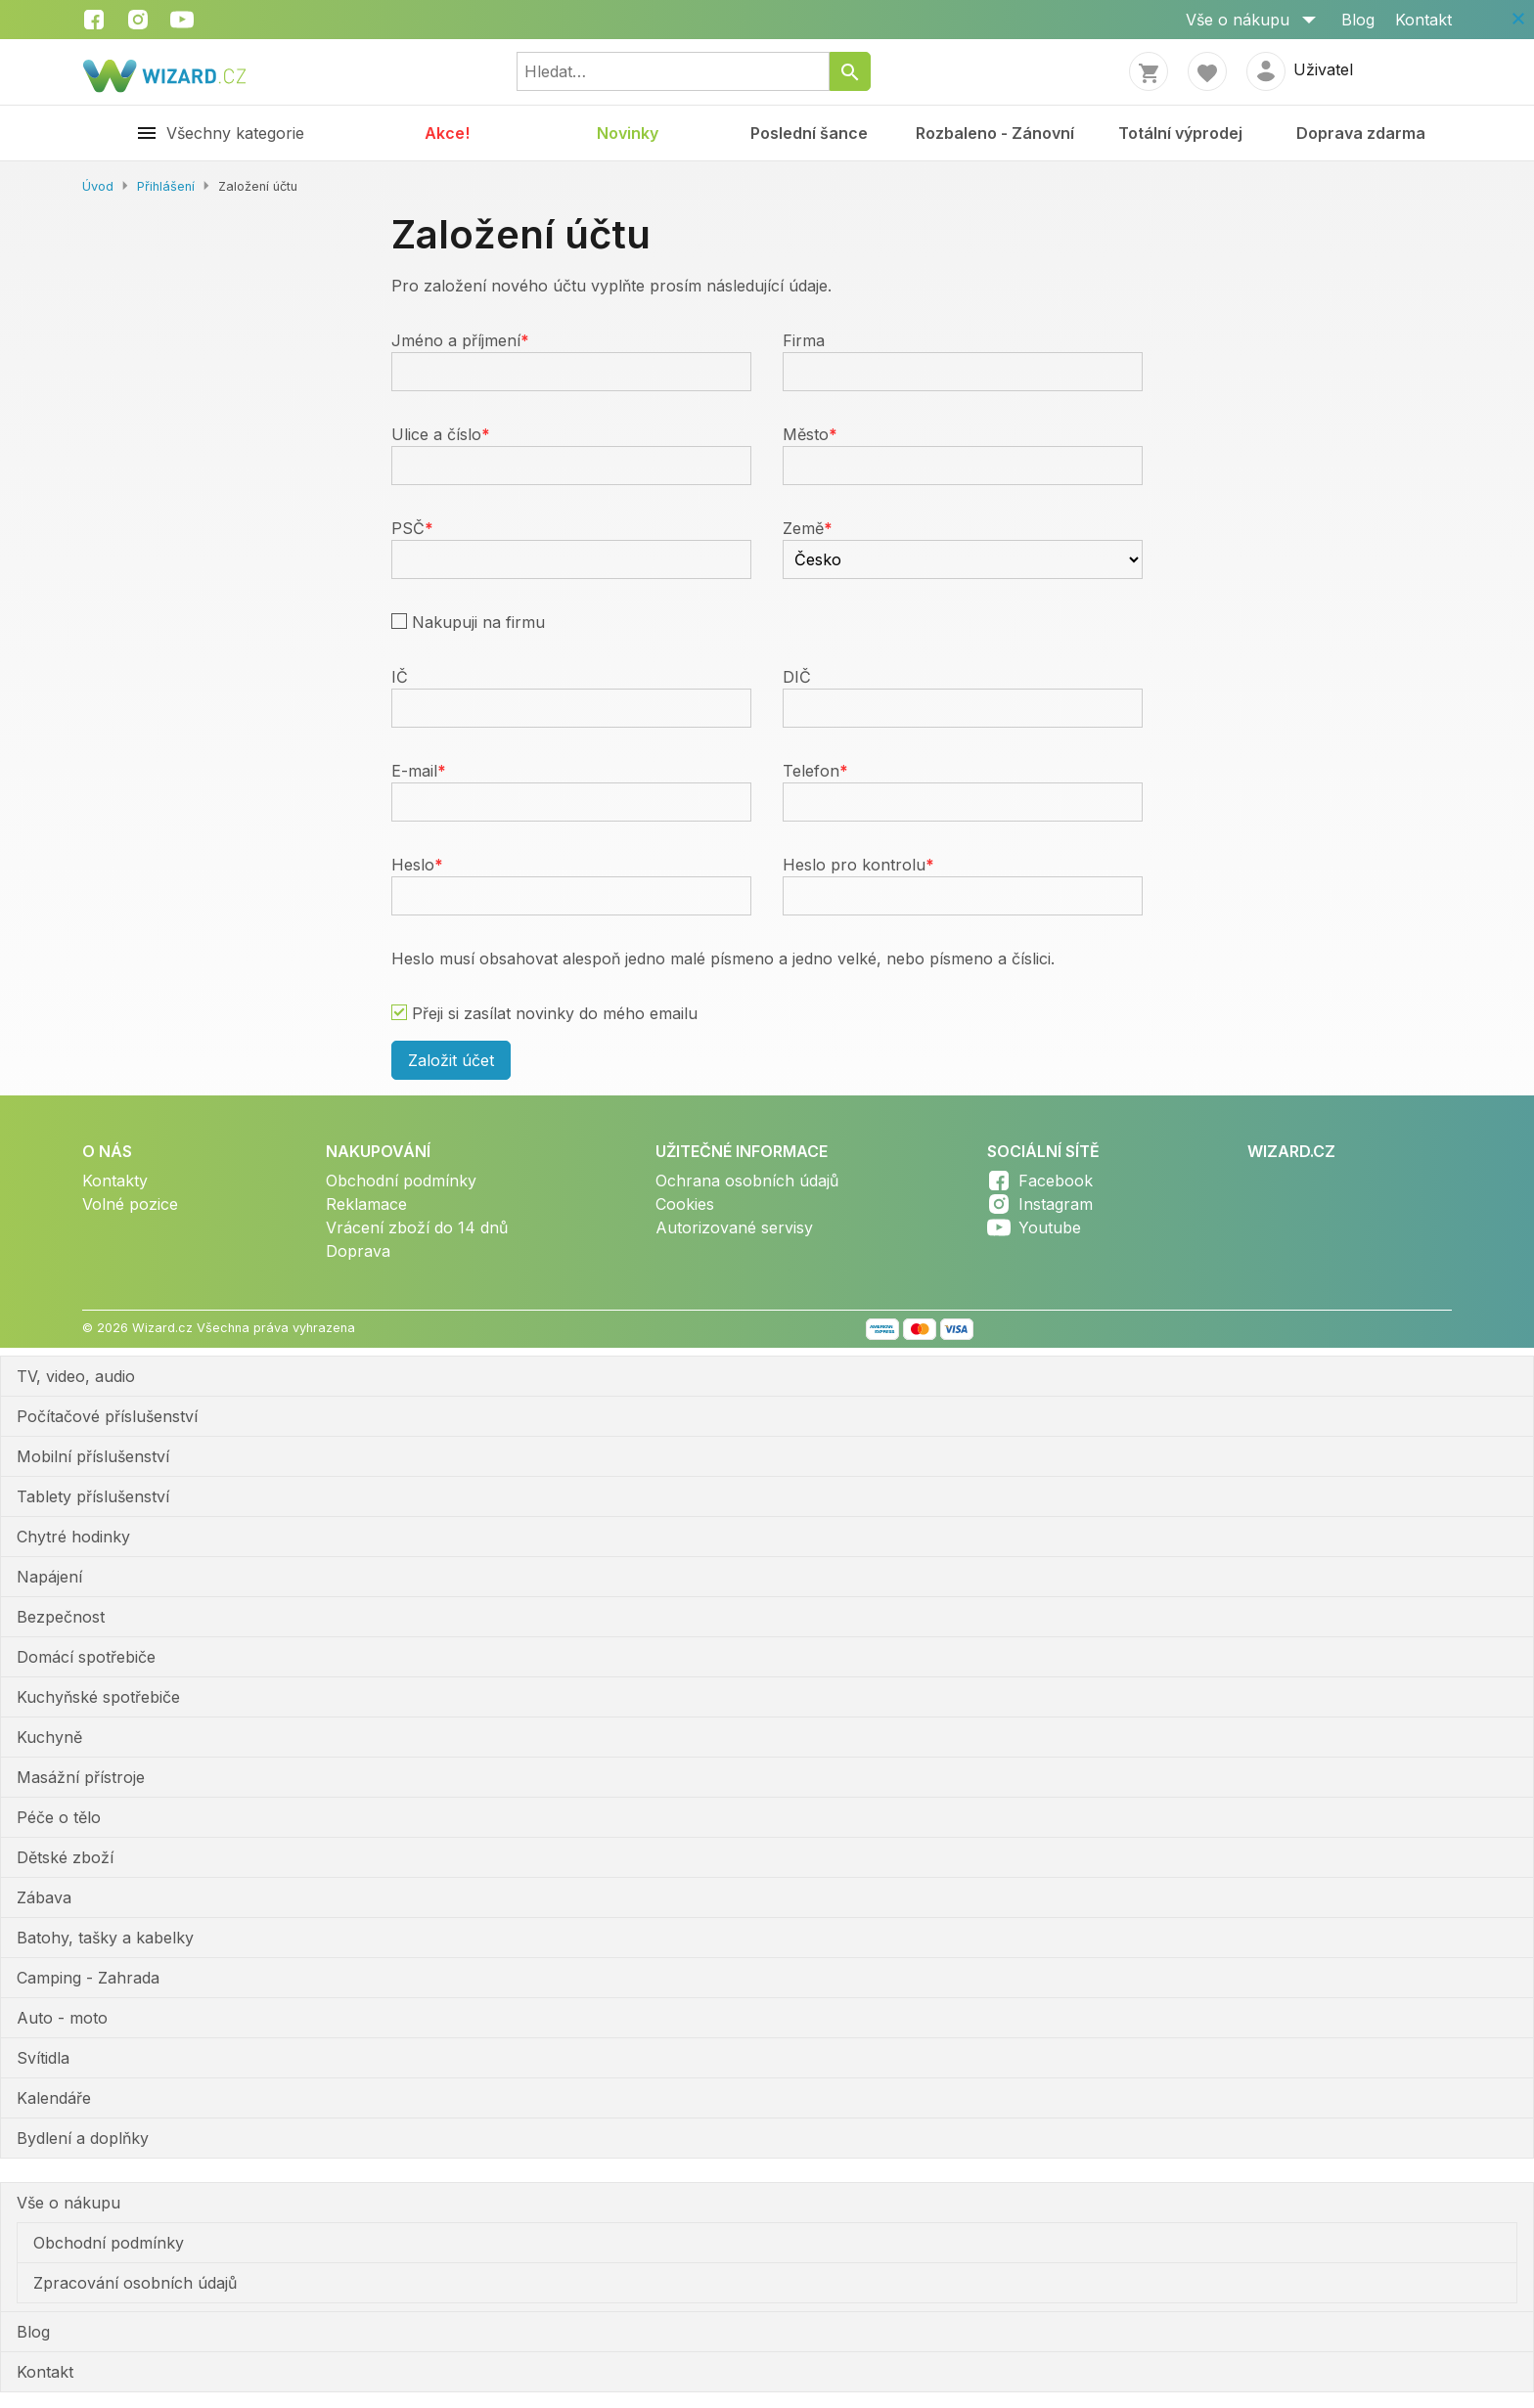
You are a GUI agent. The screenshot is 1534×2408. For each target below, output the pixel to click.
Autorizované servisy (734, 1227)
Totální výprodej (1180, 133)
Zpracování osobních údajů (135, 2283)
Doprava (358, 1251)
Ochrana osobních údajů (746, 1180)
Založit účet (451, 1060)
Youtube (1049, 1227)
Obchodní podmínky (401, 1180)
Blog (1358, 19)
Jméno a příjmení (455, 340)
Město (806, 434)
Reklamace (366, 1204)
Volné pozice (130, 1204)
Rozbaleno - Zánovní (995, 133)
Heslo (412, 864)
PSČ (408, 528)
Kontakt (1423, 19)
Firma (804, 340)
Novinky (627, 133)
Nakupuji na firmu (478, 622)
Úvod (97, 186)
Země (803, 528)
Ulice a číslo (436, 434)
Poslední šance (809, 133)
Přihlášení (166, 186)
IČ (399, 677)
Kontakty (115, 1180)
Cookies (684, 1204)
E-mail (414, 770)
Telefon (811, 770)
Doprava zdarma (1360, 133)
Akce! (447, 133)
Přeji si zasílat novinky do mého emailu (555, 1013)
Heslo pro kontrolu (854, 864)
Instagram (1055, 1204)
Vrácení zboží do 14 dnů (417, 1227)
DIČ (797, 677)
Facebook (1055, 1180)
